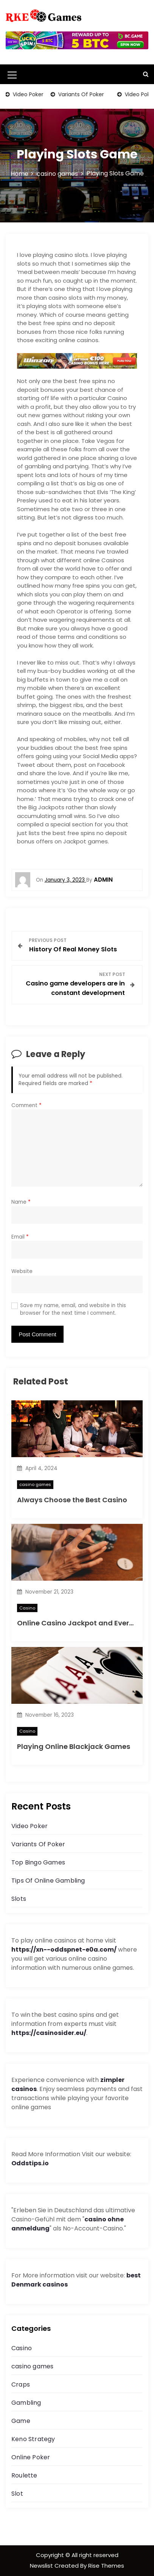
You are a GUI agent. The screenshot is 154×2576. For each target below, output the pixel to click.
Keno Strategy (33, 2439)
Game (20, 2420)
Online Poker (30, 2457)
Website (22, 1271)
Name (21, 1202)
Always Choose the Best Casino (72, 1500)
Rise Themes (106, 2566)
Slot (17, 2493)
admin (103, 880)
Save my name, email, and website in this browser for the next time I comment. (73, 1309)
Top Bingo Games (38, 1862)
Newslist (42, 2566)
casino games (35, 1484)
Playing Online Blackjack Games (73, 1746)
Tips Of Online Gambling (48, 1880)
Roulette (24, 2475)
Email (20, 1236)
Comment (26, 1105)
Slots (18, 1898)
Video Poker (28, 94)
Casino (27, 1608)
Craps (20, 2384)
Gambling (26, 2402)
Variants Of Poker (80, 94)
